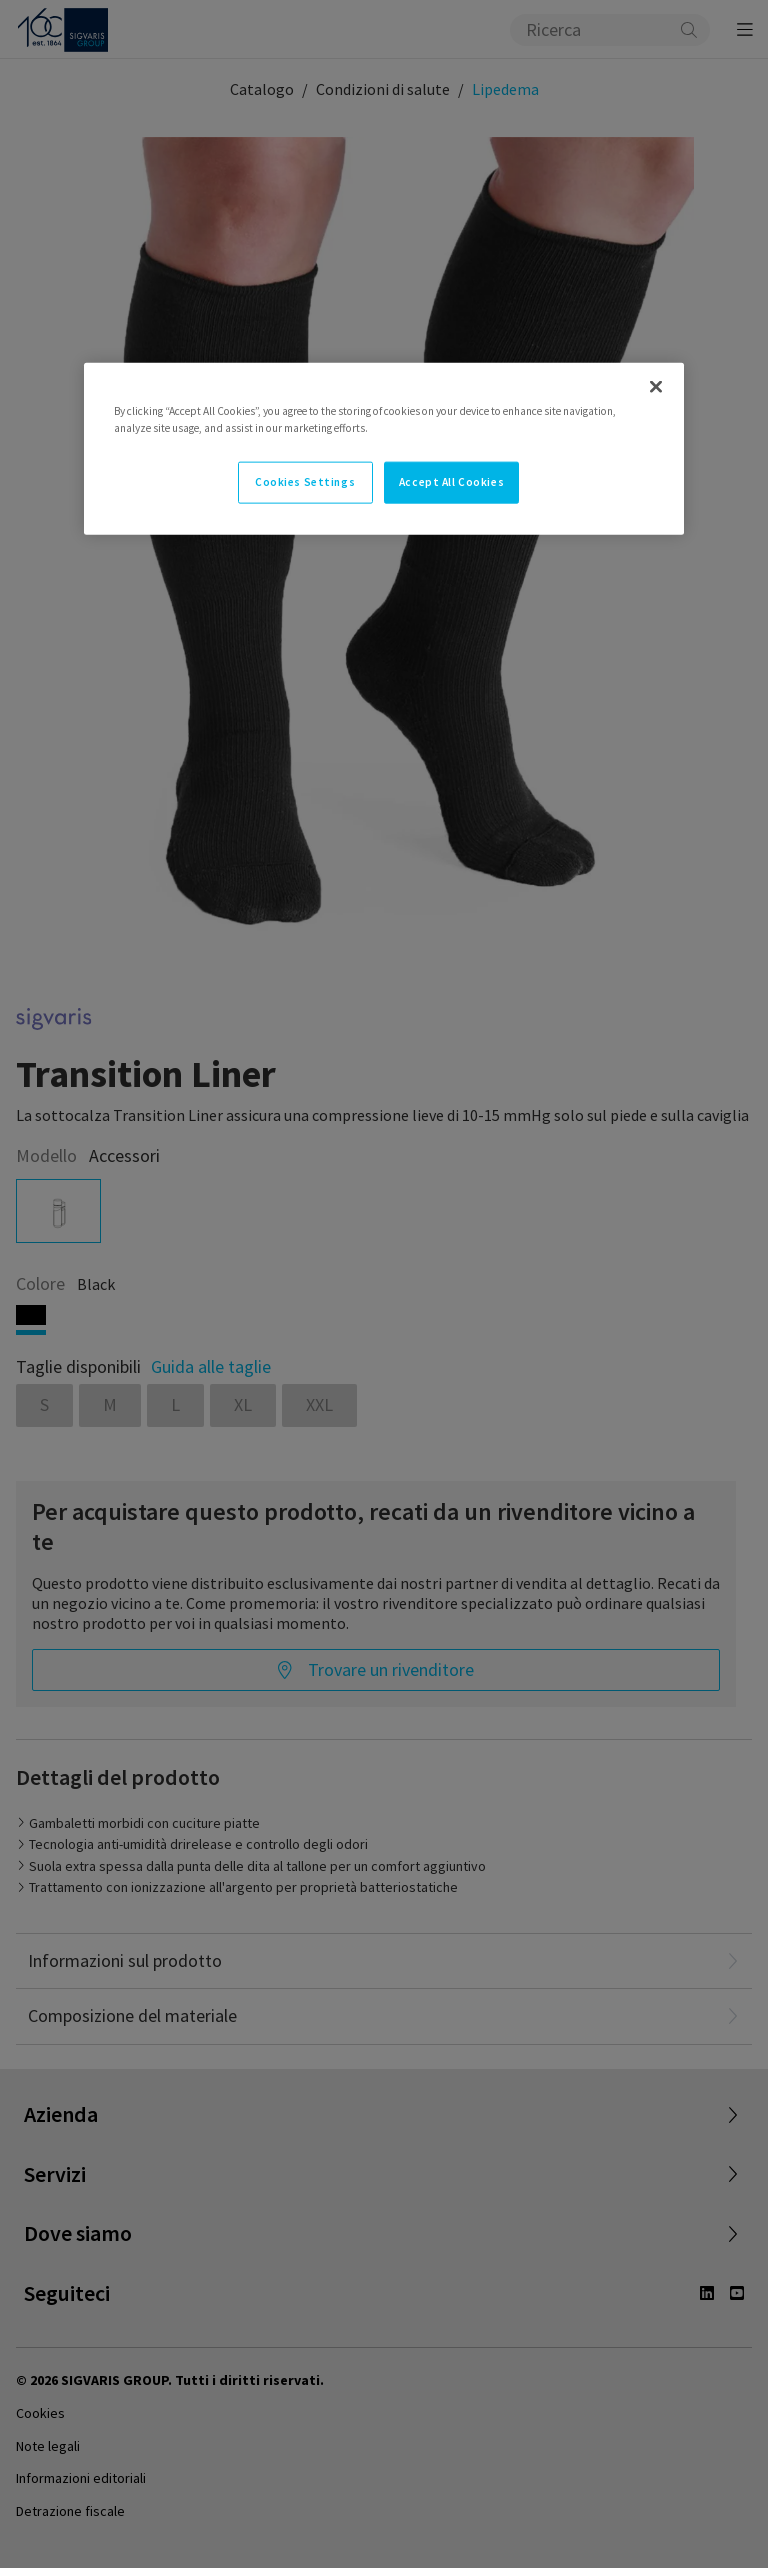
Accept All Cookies (451, 482)
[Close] (656, 387)
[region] (384, 449)
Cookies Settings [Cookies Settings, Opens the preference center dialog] (305, 482)
